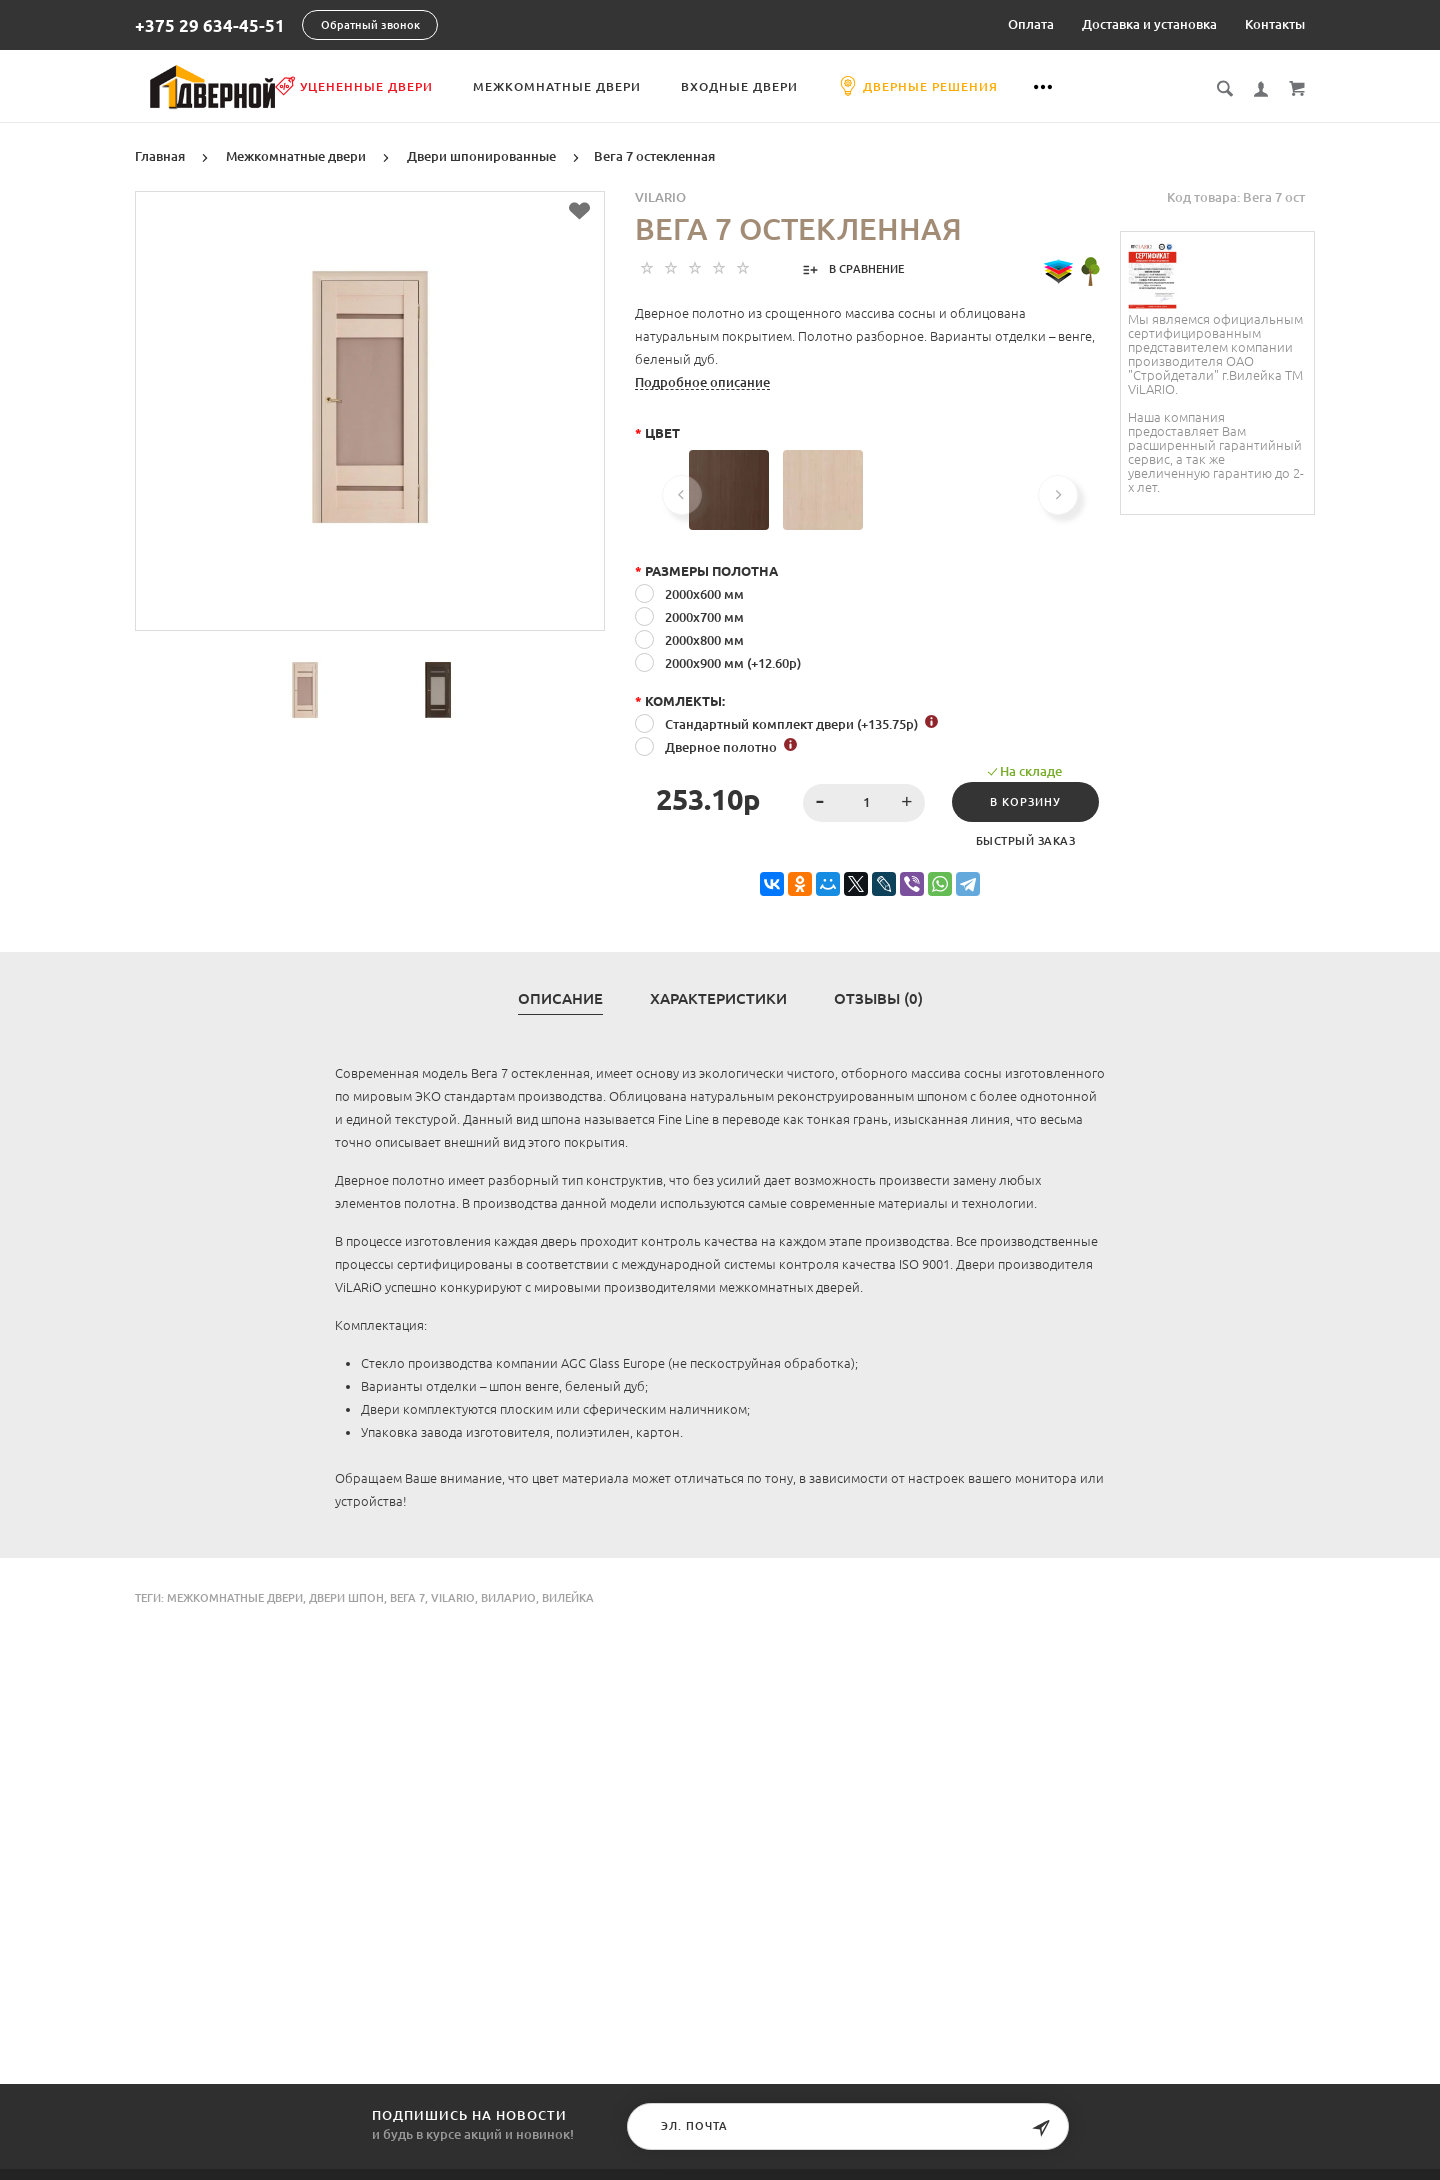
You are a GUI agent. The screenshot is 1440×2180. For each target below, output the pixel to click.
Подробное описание (702, 380)
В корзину (1019, 800)
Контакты (1275, 24)
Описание (560, 997)
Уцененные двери (456, 86)
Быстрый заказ (1020, 839)
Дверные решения (1020, 86)
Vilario (660, 195)
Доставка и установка (1149, 24)
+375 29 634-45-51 (210, 25)
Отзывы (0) (878, 997)
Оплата (1031, 24)
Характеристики (718, 997)
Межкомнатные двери (659, 86)
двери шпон (346, 1596)
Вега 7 (407, 1596)
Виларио (508, 1596)
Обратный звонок (370, 25)
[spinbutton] (855, 801)
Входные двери (841, 86)
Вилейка (568, 1596)
